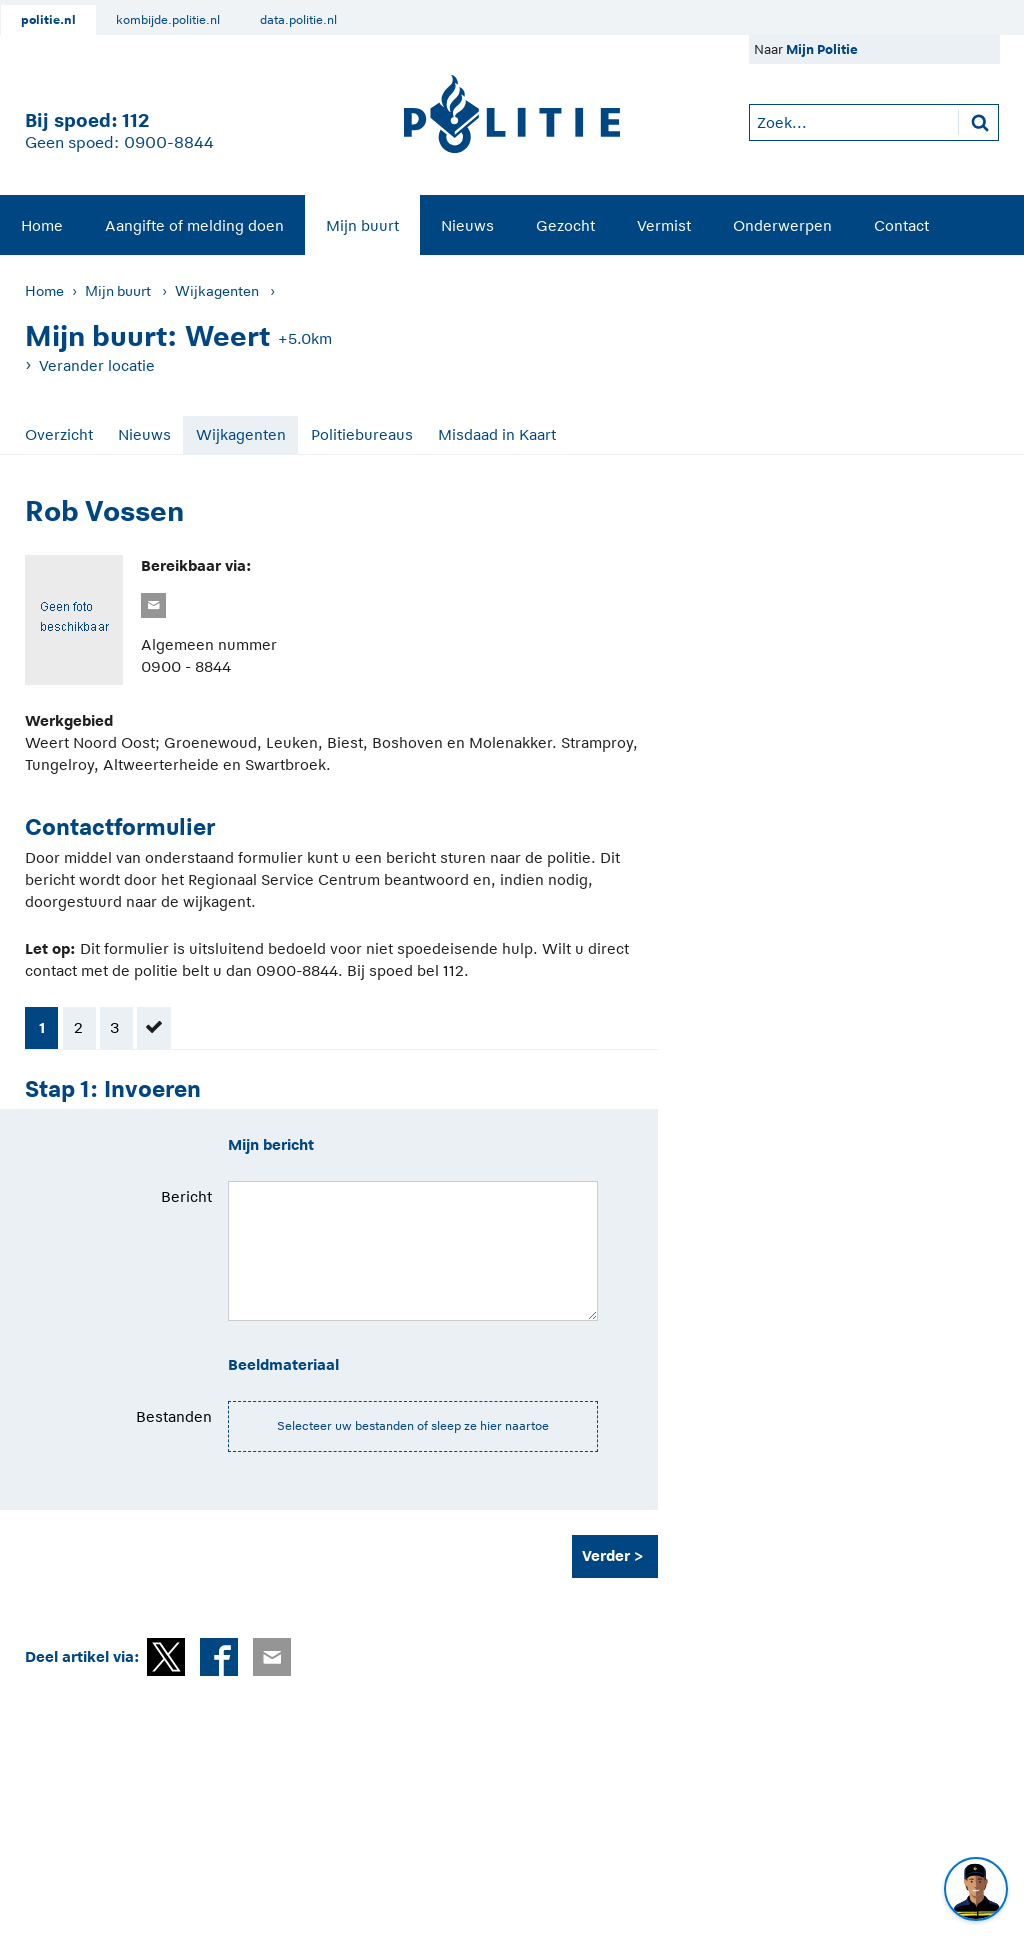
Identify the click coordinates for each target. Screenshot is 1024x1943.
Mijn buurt (362, 225)
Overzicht (59, 434)
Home (42, 225)
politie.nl (48, 20)
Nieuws (467, 225)
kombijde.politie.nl (168, 20)
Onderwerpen (782, 225)
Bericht (186, 1196)
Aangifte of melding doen (194, 225)
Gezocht (565, 225)
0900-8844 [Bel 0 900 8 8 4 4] (169, 143)
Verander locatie (97, 365)
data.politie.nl (298, 20)
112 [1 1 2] (135, 120)
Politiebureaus (362, 434)
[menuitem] (42, 225)
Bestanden (174, 1416)
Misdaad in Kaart (497, 434)
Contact (901, 225)
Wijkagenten (217, 291)
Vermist (664, 225)
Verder (606, 1555)
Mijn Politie (822, 49)
